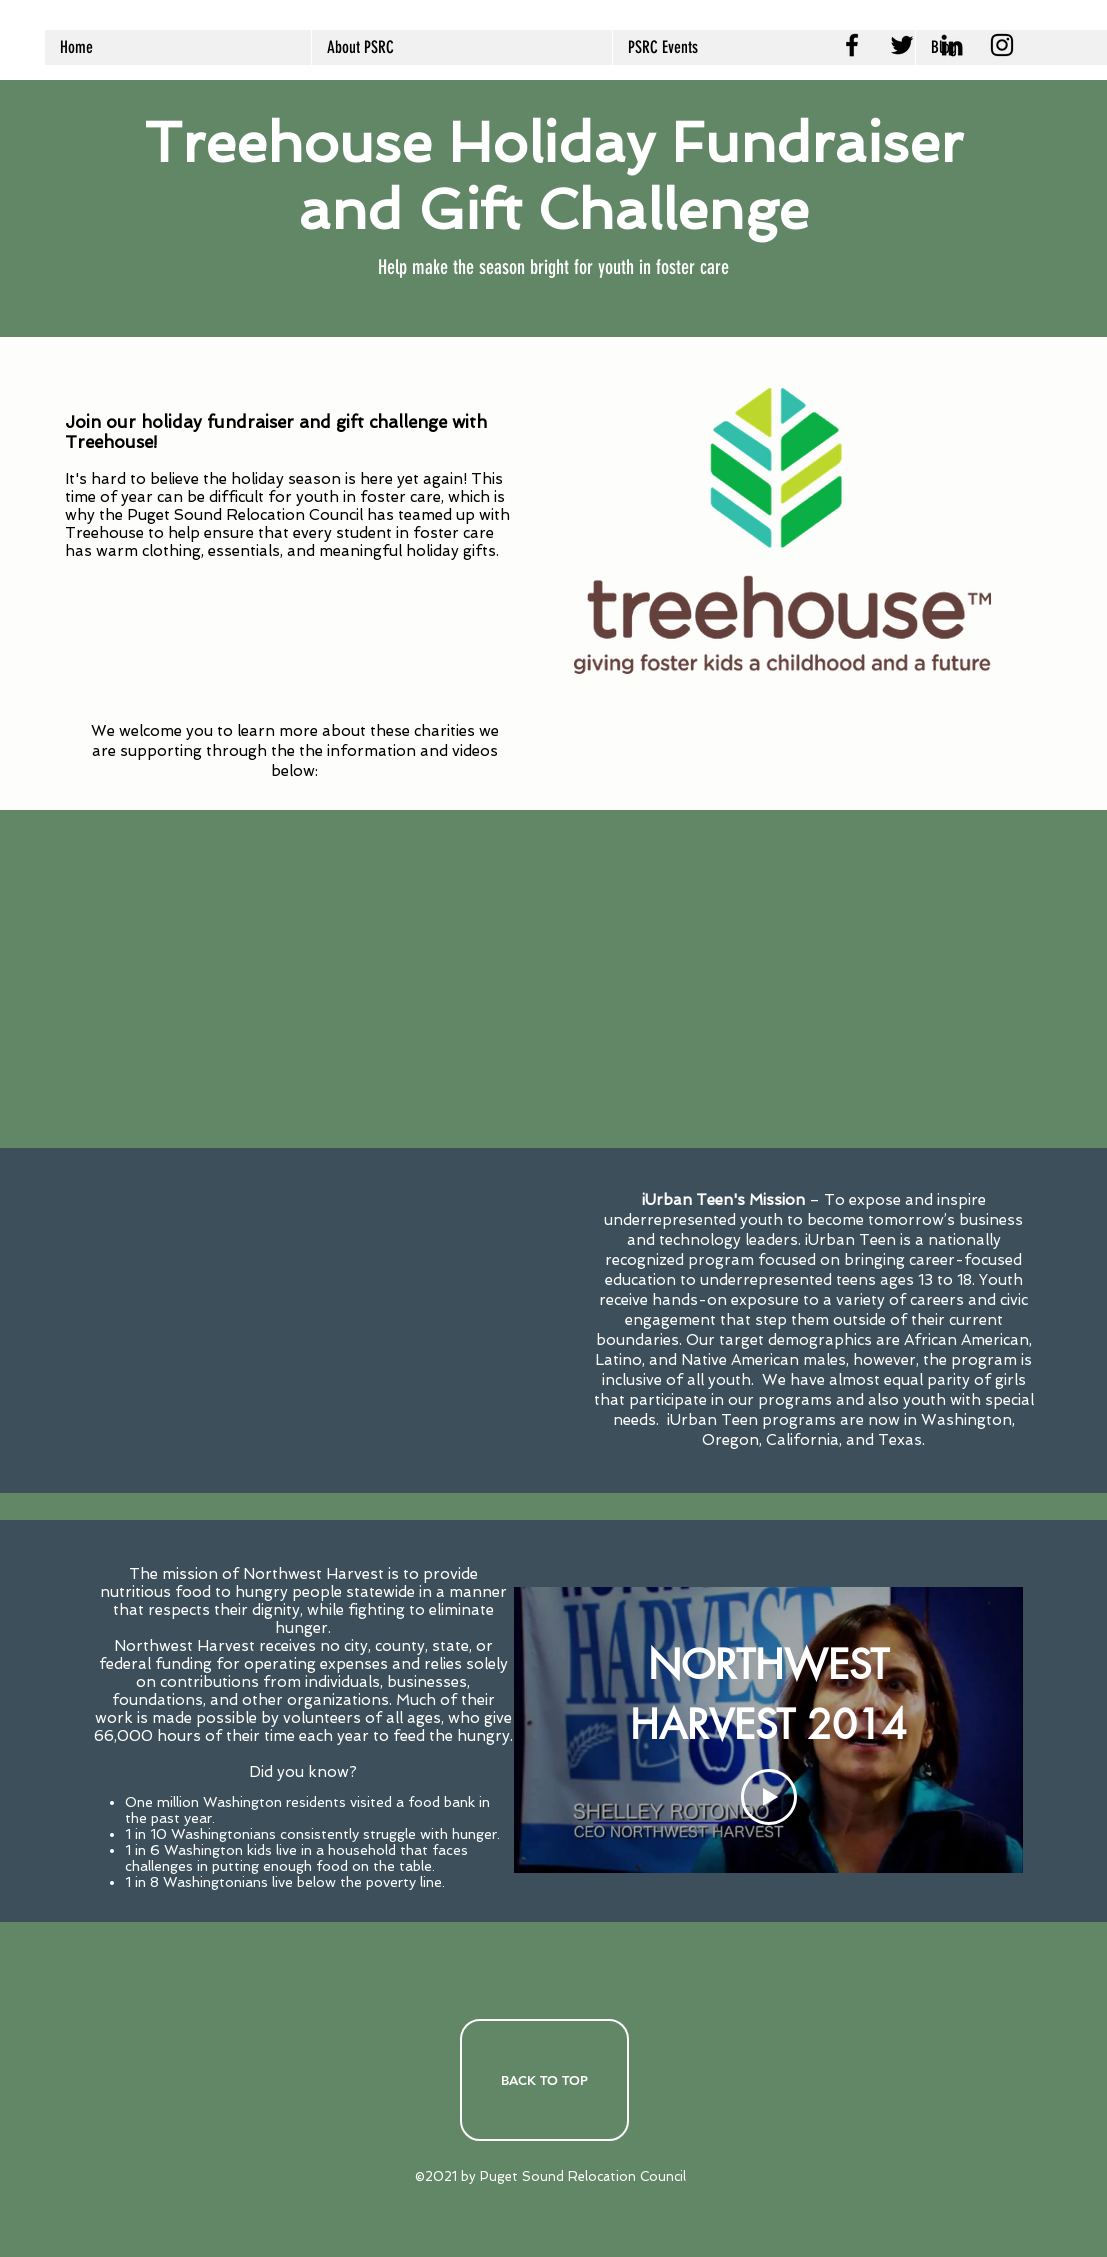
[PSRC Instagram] (1002, 45)
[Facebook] (852, 45)
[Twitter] (902, 45)
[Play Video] (768, 1797)
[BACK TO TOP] (544, 2080)
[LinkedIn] (952, 45)
